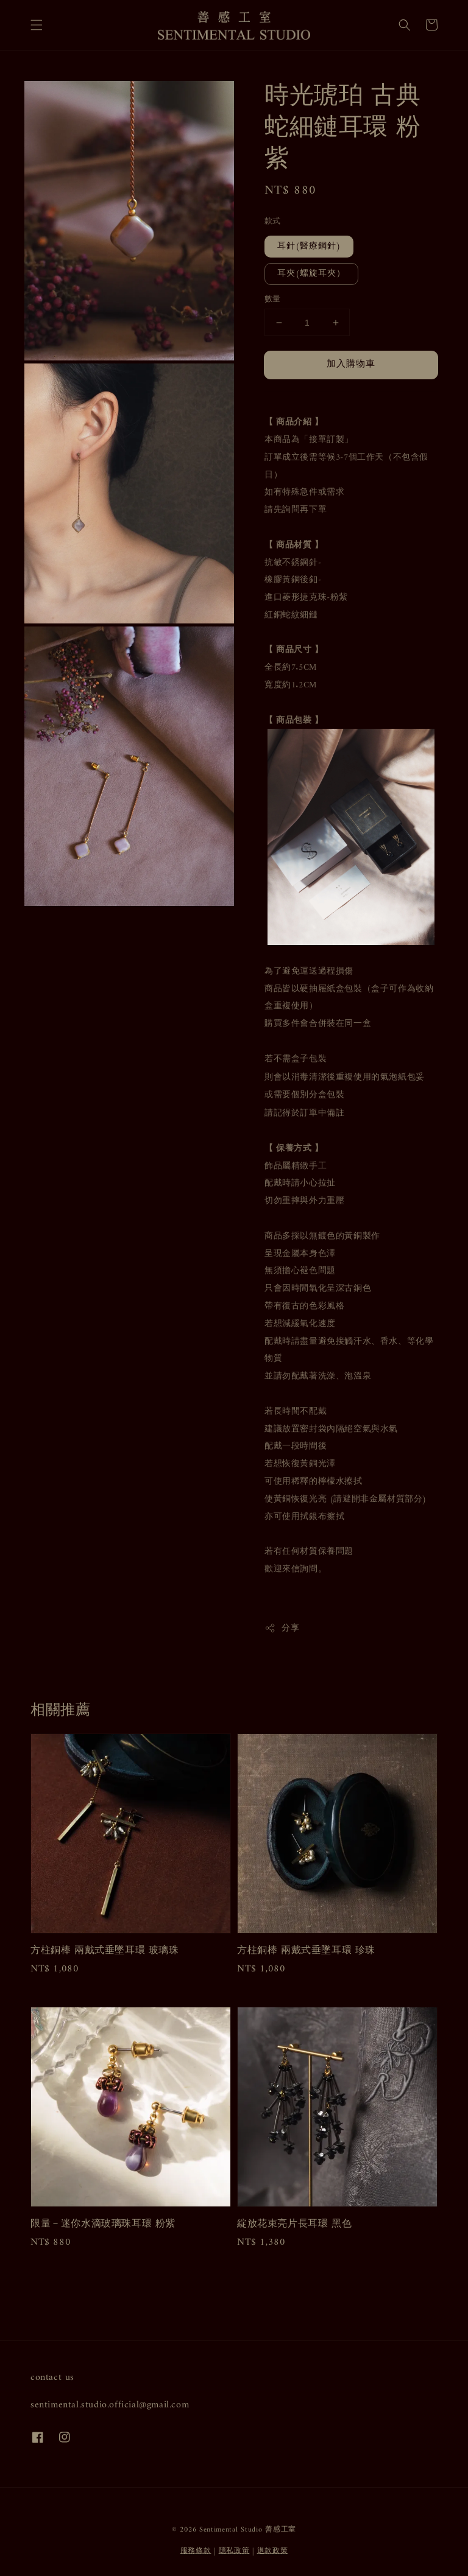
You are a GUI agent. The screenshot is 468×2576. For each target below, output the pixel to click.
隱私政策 (234, 2551)
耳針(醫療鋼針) (309, 246)
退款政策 (272, 2551)
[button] (36, 25)
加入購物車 (351, 364)
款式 (272, 222)
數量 (272, 299)
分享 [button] (281, 1628)
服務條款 (195, 2551)
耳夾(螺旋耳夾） (311, 273)
